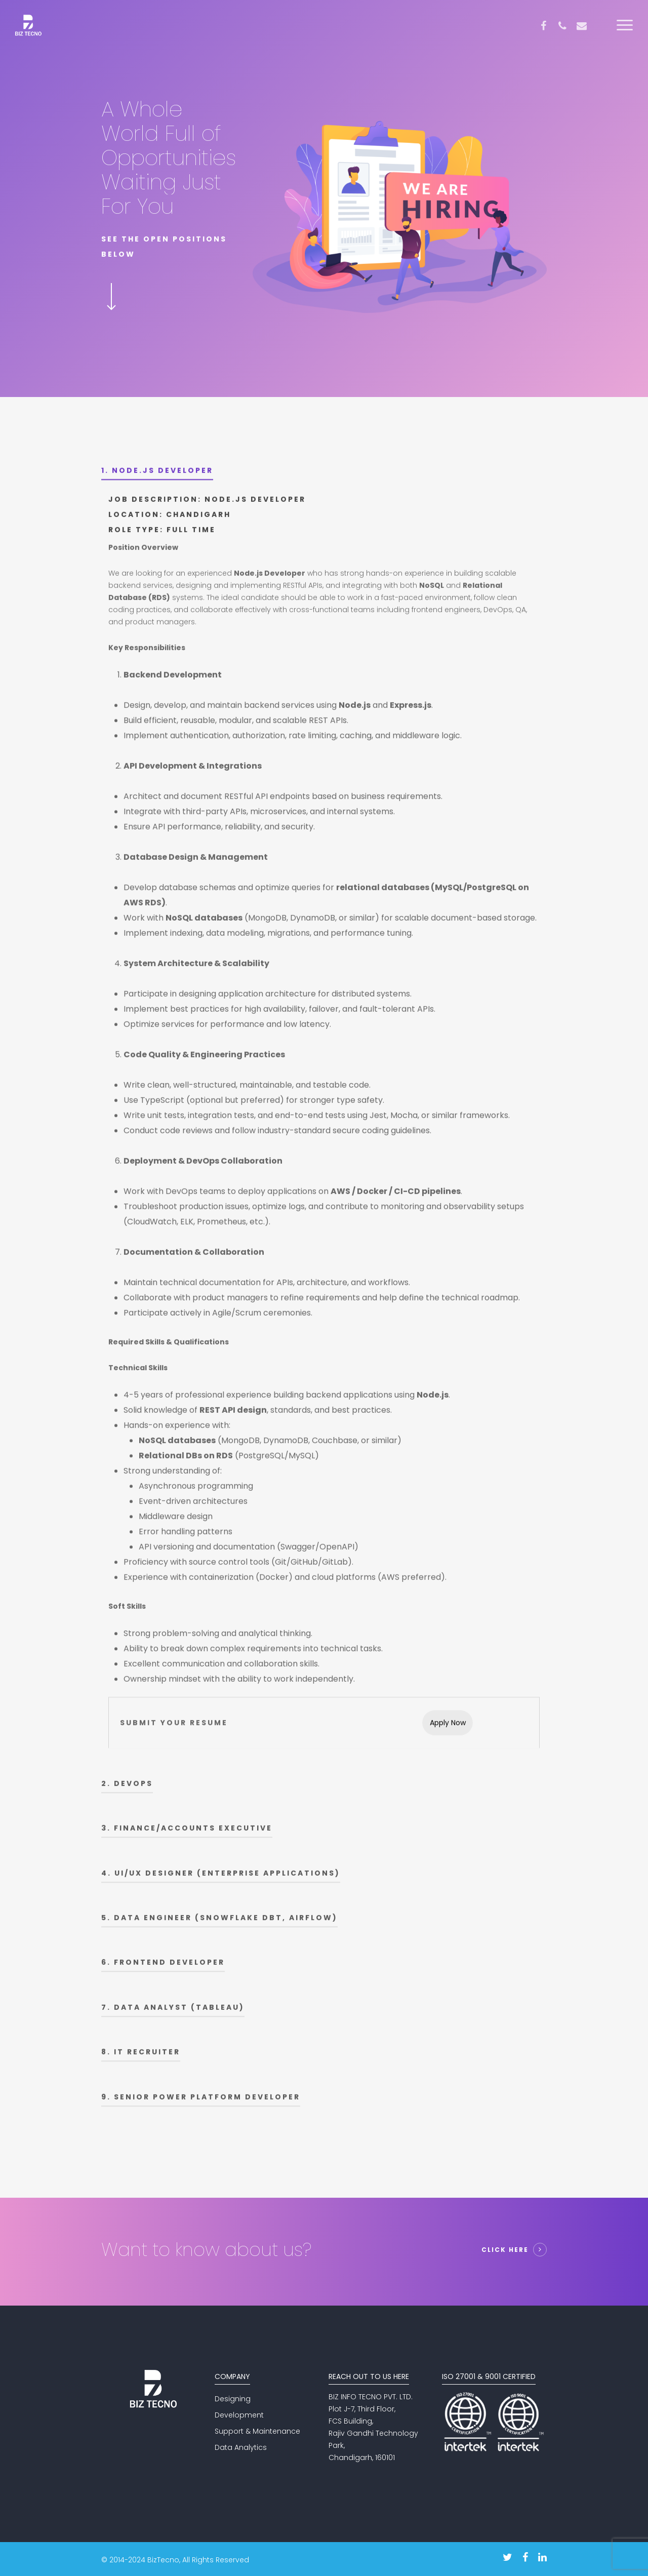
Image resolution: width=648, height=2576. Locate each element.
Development (239, 2415)
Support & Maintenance (257, 2431)
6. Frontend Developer (163, 1967)
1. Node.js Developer (157, 475)
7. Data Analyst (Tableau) (173, 2012)
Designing (233, 2399)
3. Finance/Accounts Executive (186, 1833)
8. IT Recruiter (140, 2056)
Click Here (505, 2250)
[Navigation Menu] (625, 25)
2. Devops (127, 1788)
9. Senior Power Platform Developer (200, 2101)
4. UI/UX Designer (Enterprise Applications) (220, 1878)
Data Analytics (241, 2447)
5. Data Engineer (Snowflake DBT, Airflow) (219, 1922)
